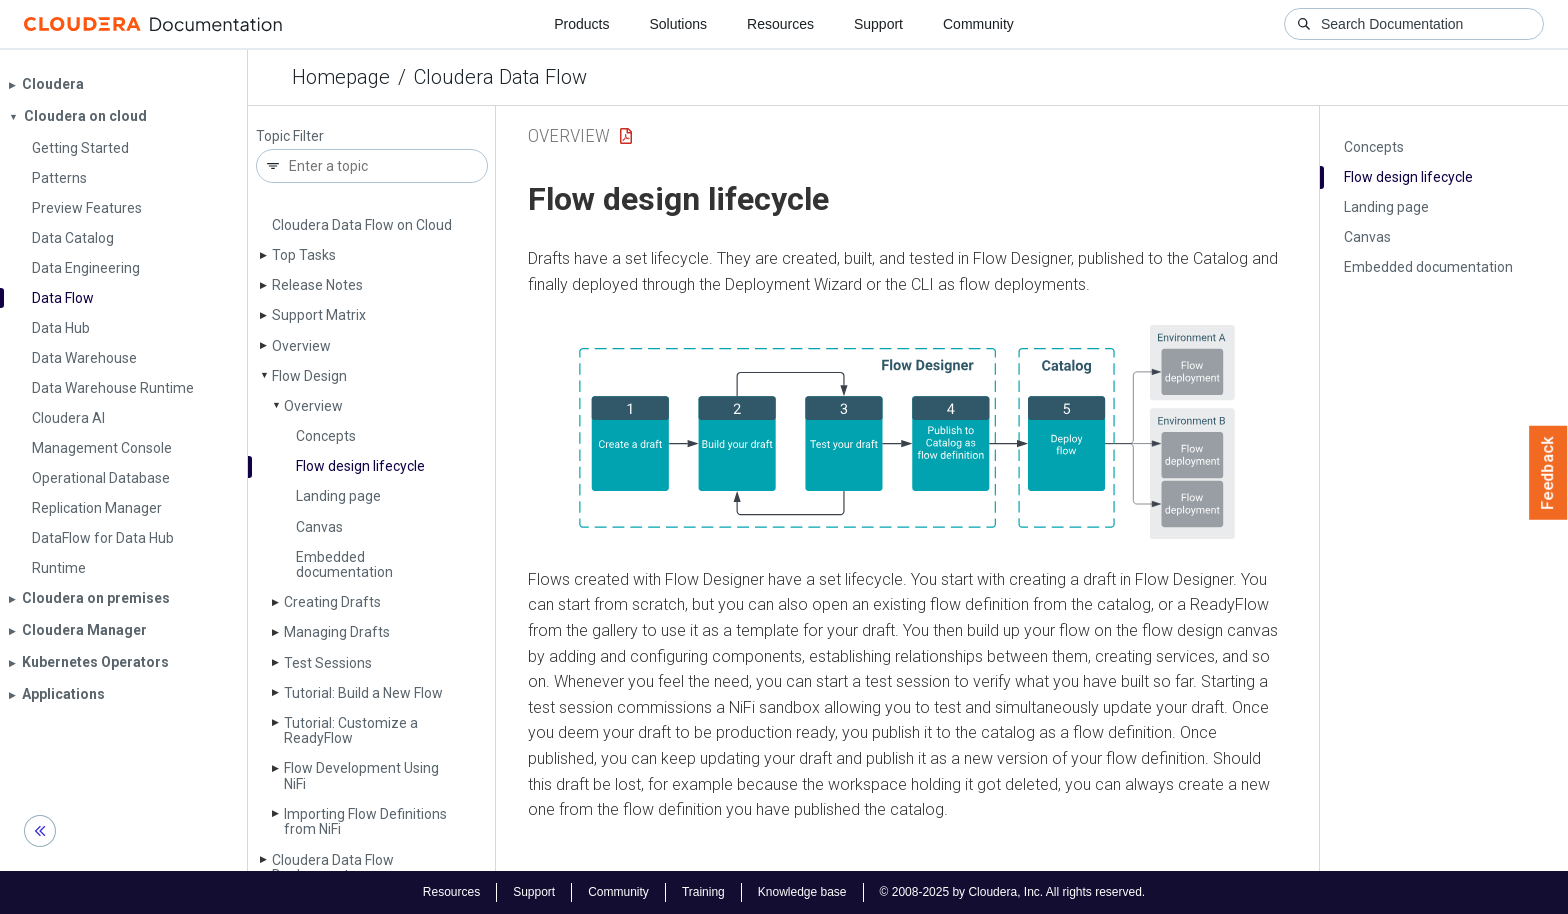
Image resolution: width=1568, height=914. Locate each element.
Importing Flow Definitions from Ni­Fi (365, 821)
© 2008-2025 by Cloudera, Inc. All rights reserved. (1013, 892)
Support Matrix (319, 315)
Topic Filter (290, 136)
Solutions (678, 24)
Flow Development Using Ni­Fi (361, 775)
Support (878, 24)
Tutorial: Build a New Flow (363, 693)
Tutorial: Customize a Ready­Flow (351, 730)
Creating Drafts (332, 602)
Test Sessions (328, 663)
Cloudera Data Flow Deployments (333, 867)
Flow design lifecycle (360, 466)
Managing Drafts (337, 632)
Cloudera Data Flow (500, 77)
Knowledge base (802, 892)
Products (581, 24)
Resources (780, 24)
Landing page (338, 496)
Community (978, 24)
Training (703, 892)
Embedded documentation (344, 564)
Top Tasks (304, 255)
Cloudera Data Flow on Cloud (362, 225)
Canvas (319, 527)
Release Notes (317, 285)
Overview (301, 346)
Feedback (1548, 473)
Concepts (326, 436)
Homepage (341, 77)
